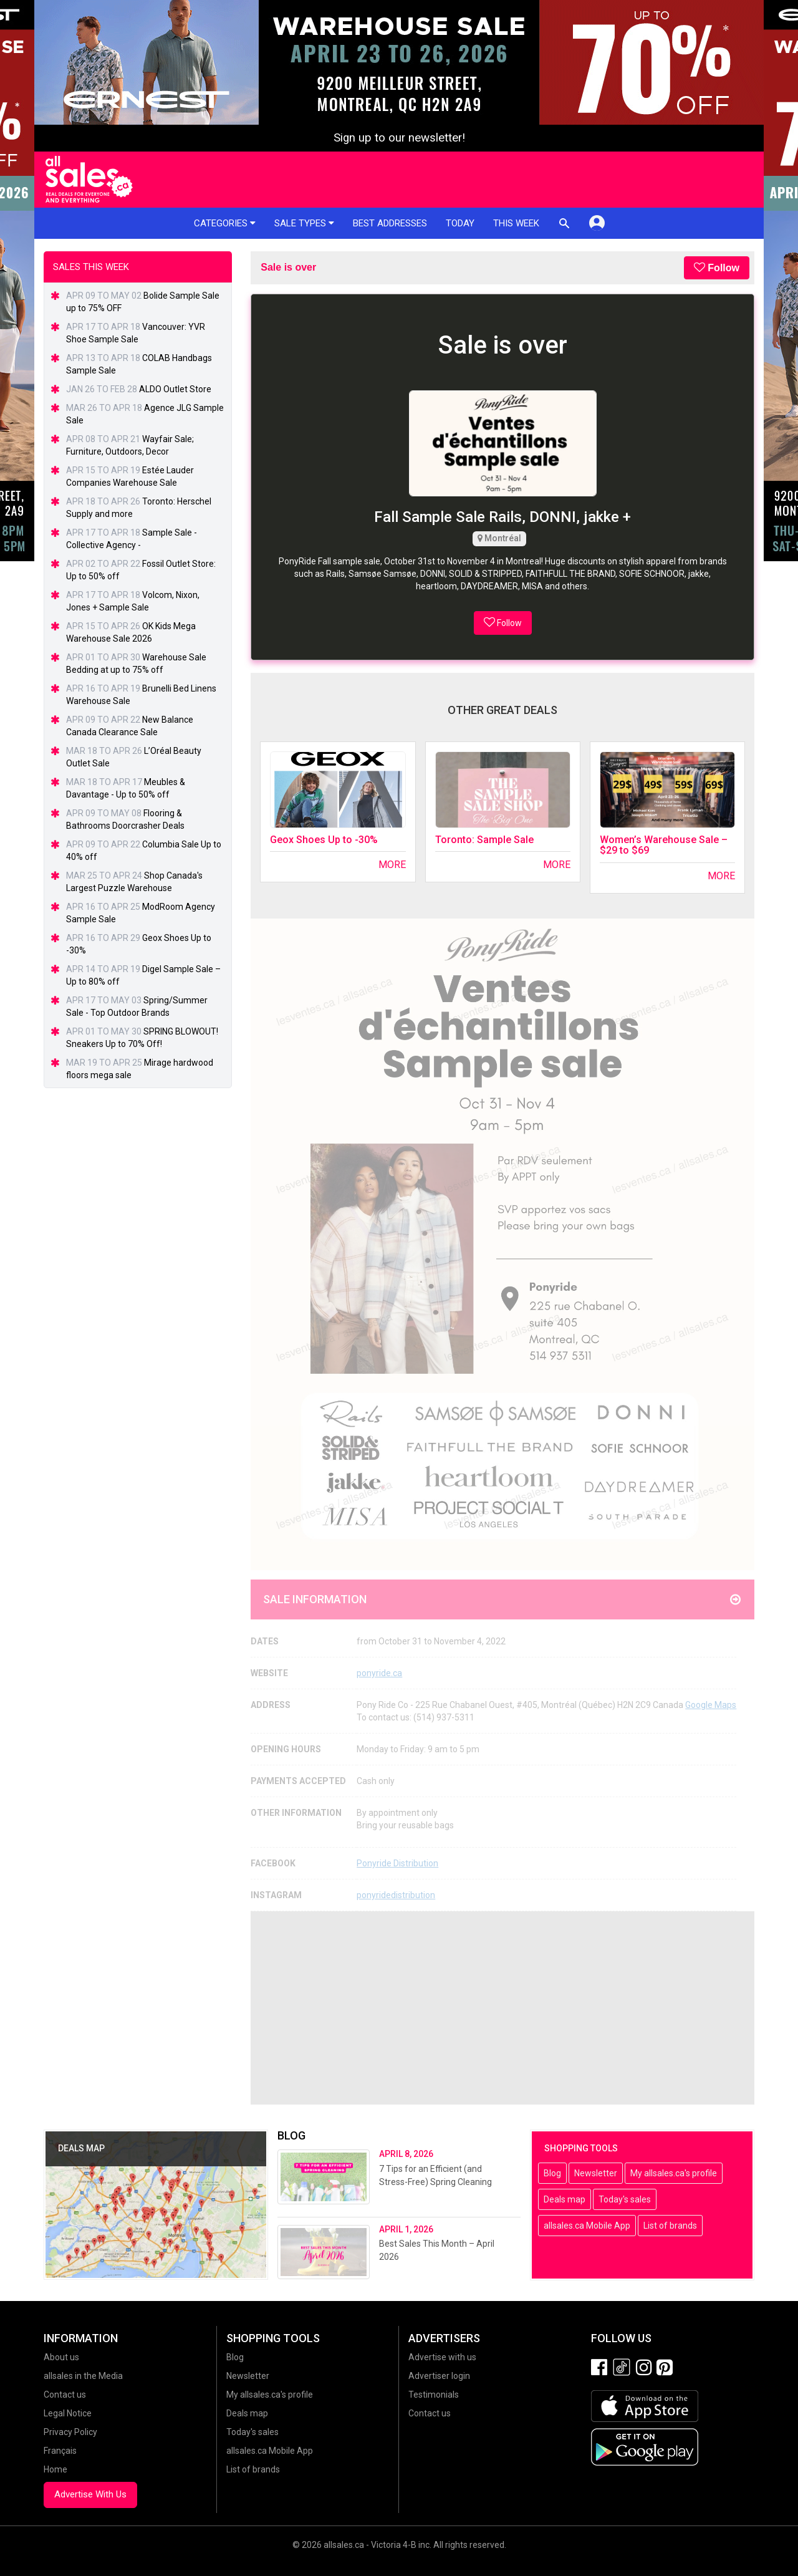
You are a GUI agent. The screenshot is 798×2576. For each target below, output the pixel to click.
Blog (552, 2173)
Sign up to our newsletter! (399, 138)
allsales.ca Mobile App (587, 2226)
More (392, 865)
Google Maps (710, 1705)
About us (61, 2357)
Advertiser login (439, 2376)
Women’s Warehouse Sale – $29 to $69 (664, 845)
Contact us (65, 2395)
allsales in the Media (83, 2376)
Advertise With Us (90, 2494)
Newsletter (595, 2173)
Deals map (564, 2199)
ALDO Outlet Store (175, 389)
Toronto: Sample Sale (484, 840)
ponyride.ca (379, 1673)
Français (60, 2451)
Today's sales (624, 2199)
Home (55, 2469)
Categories (225, 223)
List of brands (670, 2226)
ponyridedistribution (396, 1895)
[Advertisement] (502, 2008)
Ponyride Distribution (397, 1863)
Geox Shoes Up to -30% (324, 840)
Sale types (304, 223)
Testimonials (433, 2395)
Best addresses (390, 223)
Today (460, 223)
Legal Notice (68, 2413)
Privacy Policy (70, 2432)
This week (516, 223)
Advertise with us (442, 2357)
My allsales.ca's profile (673, 2173)
